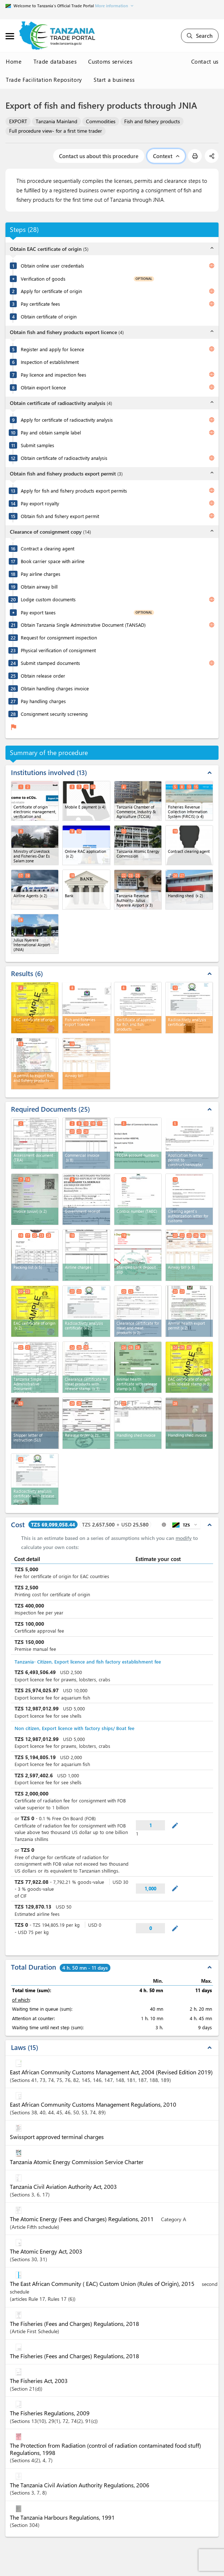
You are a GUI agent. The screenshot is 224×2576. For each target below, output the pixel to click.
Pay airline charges (40, 573)
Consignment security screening (54, 713)
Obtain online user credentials (52, 265)
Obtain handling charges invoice (55, 688)
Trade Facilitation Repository (44, 79)
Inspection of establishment (50, 362)
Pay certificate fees (40, 303)
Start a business (114, 79)
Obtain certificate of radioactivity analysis (64, 458)
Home (14, 61)
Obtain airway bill (39, 586)
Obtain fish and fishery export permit (60, 516)
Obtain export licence (43, 387)
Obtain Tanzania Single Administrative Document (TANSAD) (83, 624)
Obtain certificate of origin (48, 316)
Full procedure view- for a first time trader (55, 130)
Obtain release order (43, 675)
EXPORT (18, 121)
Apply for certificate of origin (51, 291)
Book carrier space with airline (53, 561)
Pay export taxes (38, 612)
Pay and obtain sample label (51, 432)
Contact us (205, 61)
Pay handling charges (43, 701)
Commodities (100, 121)
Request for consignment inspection (59, 637)
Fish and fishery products (152, 121)
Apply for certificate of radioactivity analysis (67, 419)
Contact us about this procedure (98, 156)
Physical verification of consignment (58, 650)
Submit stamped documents (50, 663)
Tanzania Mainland (56, 121)
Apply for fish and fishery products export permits (74, 490)
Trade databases (55, 61)
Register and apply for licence (52, 349)
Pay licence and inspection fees (53, 374)
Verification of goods (43, 278)
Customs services (110, 61)
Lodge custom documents (48, 599)
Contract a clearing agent (47, 548)
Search (200, 35)
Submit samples (37, 445)
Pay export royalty (40, 503)
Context (166, 156)
